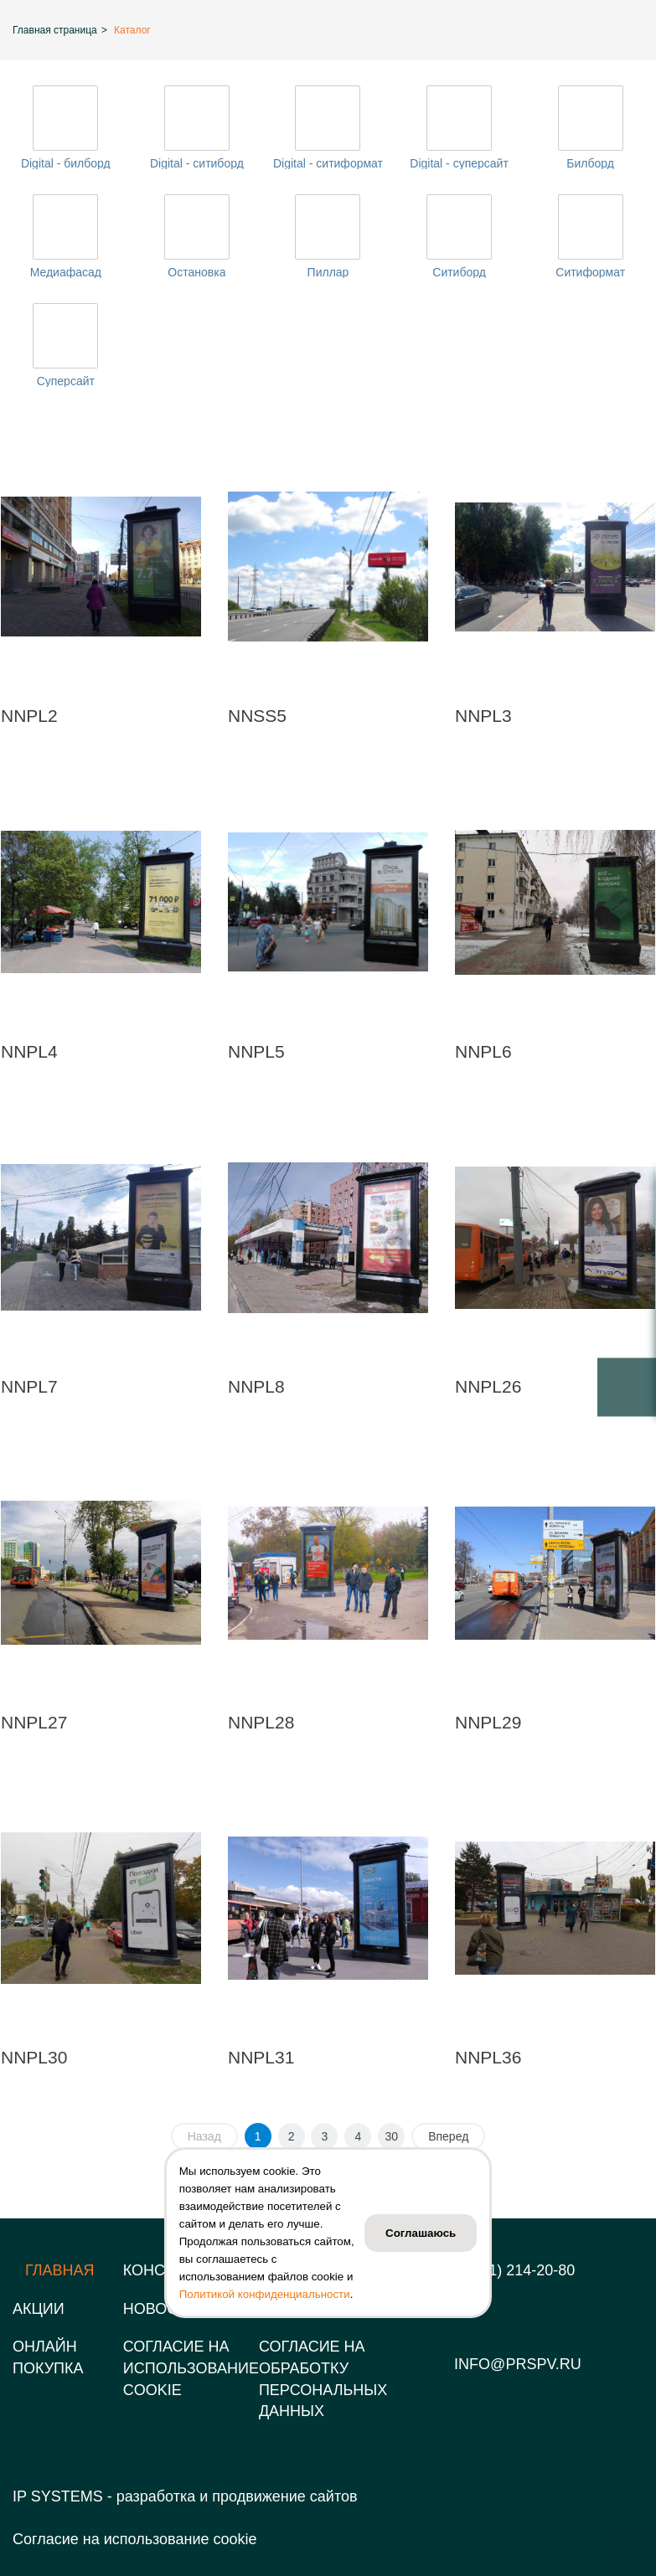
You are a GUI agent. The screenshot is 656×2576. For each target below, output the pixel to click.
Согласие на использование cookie (134, 2539)
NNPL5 (256, 1051)
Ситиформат (590, 272)
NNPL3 (483, 715)
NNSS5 (257, 715)
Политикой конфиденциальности (264, 2294)
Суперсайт (66, 381)
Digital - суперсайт (459, 163)
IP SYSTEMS (58, 2496)
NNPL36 (488, 2057)
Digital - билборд (66, 163)
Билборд (590, 163)
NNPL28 (261, 1722)
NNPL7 (29, 1386)
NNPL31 (261, 2057)
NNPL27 (34, 1722)
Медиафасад (65, 272)
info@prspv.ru (517, 2364)
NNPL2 (29, 715)
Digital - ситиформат (328, 163)
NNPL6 (483, 1051)
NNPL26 (488, 1386)
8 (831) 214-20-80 (514, 2270)
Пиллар (328, 272)
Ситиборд (459, 272)
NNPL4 (29, 1051)
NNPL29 (488, 1722)
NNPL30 (34, 2057)
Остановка (196, 272)
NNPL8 (256, 1386)
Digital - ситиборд (197, 163)
